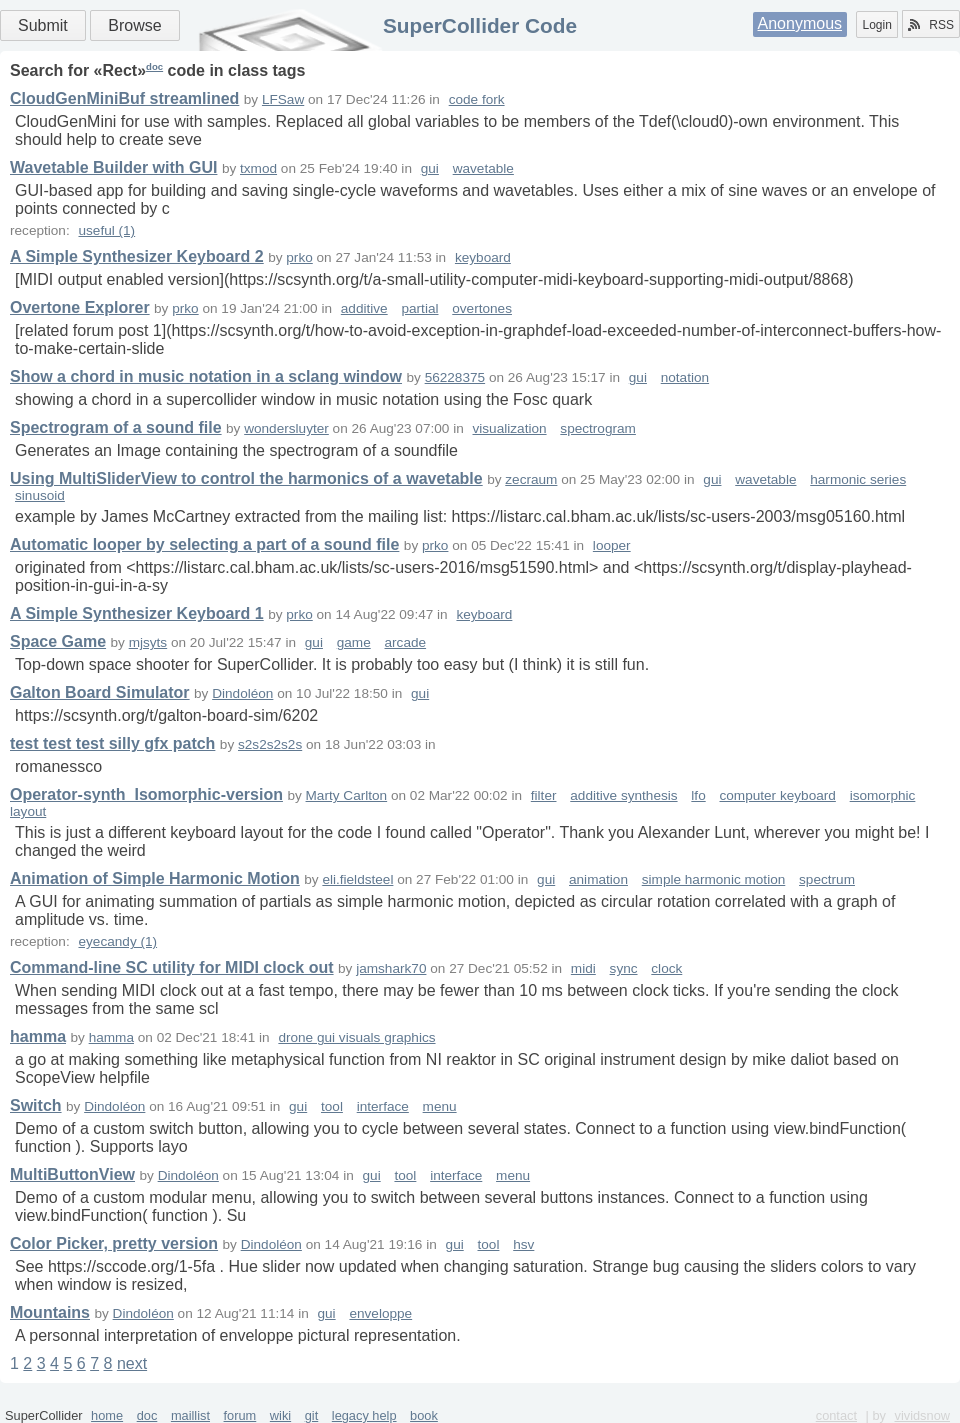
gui (430, 168)
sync (624, 968)
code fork (477, 99)
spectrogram (598, 428)
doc (154, 66)
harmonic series (858, 479)
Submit (43, 25)
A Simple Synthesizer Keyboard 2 (137, 256)
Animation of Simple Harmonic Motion (155, 878)
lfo (698, 795)
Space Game (58, 641)
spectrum (827, 879)
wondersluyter (286, 428)
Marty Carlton (347, 795)
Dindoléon (242, 693)
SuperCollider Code (480, 25)
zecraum (531, 479)
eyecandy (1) (117, 941)
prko (299, 257)
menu (440, 1106)
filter (544, 795)
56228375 (455, 377)
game (354, 642)
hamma (38, 1036)
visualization (510, 428)
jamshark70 (391, 968)
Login (876, 25)
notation (685, 377)
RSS (931, 25)
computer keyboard (777, 795)
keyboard (483, 257)
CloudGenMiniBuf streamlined (124, 98)
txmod (258, 168)
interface (383, 1106)
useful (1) (106, 230)
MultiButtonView (72, 1174)
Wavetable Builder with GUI (113, 167)
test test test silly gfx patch (112, 743)
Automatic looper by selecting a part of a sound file (204, 544)
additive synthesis (623, 795)
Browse (134, 25)
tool (332, 1106)
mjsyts (148, 642)
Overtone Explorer (80, 307)
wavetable (483, 168)
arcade (406, 642)
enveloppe (380, 1313)
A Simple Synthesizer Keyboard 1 (137, 613)
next (132, 1363)
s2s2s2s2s (270, 744)
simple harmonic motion (714, 879)
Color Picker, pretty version (114, 1243)
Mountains (50, 1312)
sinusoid (40, 495)
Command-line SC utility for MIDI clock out (172, 967)
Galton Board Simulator (100, 692)
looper (612, 545)
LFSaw (283, 99)
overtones (482, 308)
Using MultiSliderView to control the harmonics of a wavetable (246, 478)
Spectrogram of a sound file (116, 427)
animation (598, 879)
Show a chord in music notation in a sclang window (206, 376)
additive (364, 308)
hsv (523, 1244)
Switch (36, 1105)
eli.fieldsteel (357, 879)
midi (583, 968)
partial (419, 308)
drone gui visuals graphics (356, 1037)
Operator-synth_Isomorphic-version (146, 794)
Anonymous (800, 23)
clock (666, 968)
